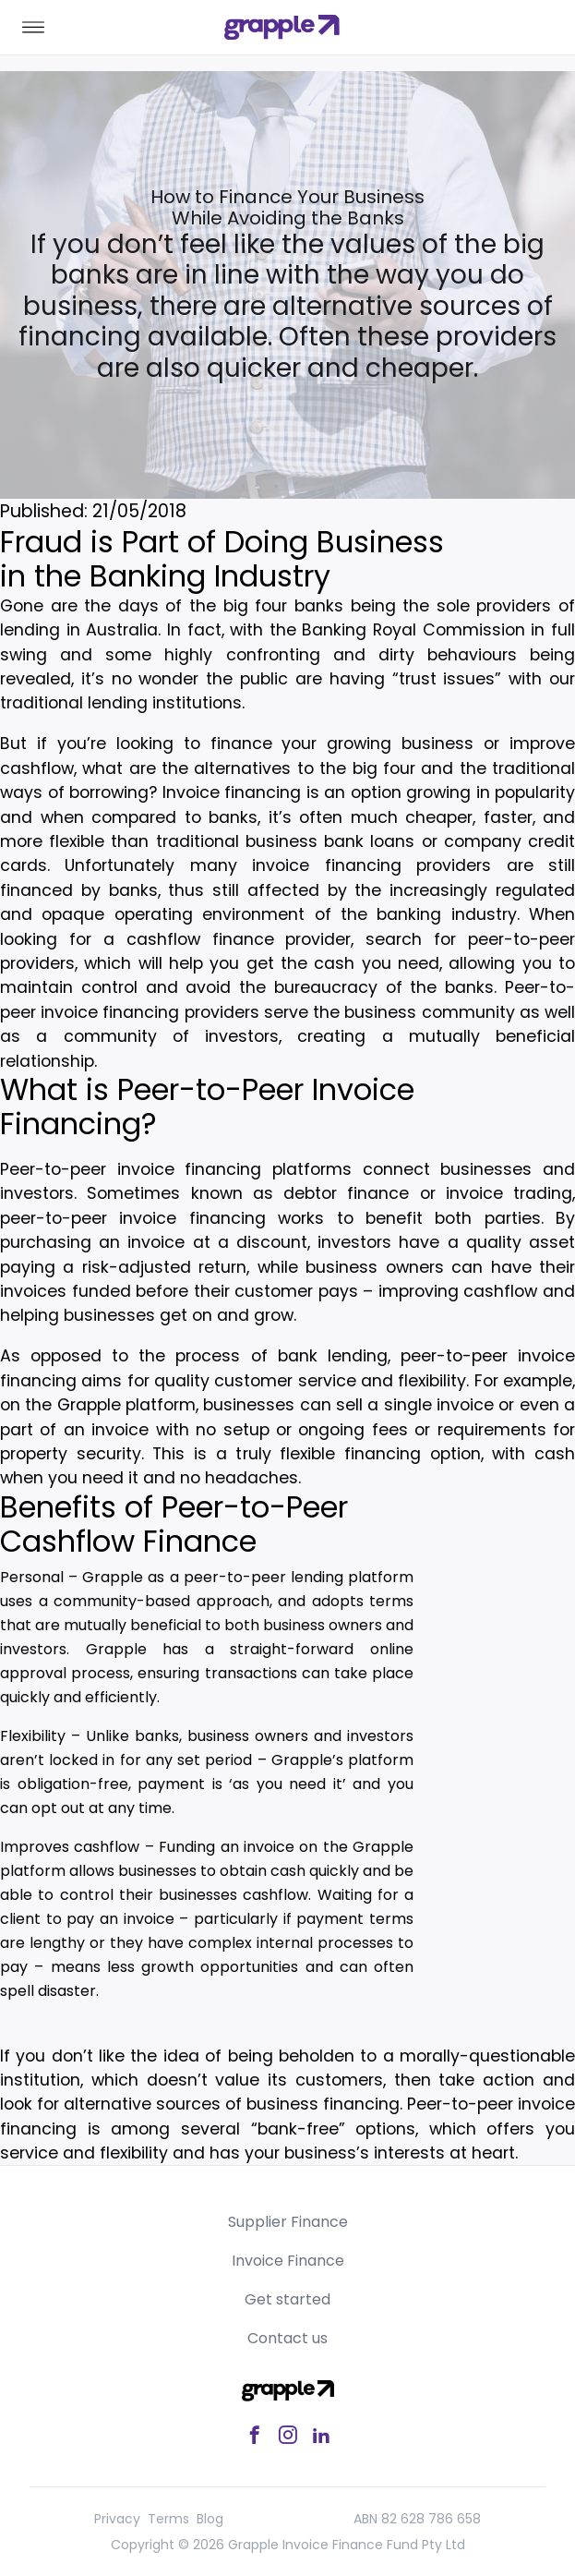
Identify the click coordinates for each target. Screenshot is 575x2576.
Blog (210, 2518)
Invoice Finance (288, 2260)
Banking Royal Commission (413, 630)
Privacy (117, 2518)
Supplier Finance (288, 2221)
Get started (287, 2299)
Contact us (287, 2338)
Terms (168, 2518)
